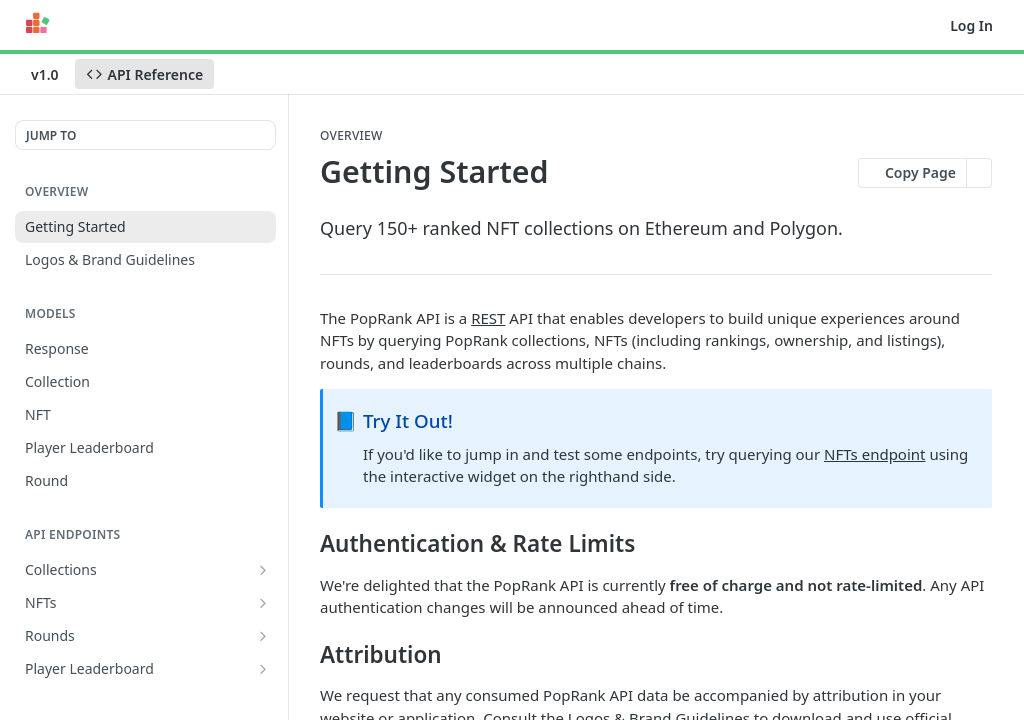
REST (488, 318)
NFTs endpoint (875, 454)
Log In (971, 25)
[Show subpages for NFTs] (263, 603)
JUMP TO (51, 135)
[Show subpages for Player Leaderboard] (263, 669)
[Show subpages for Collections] (263, 570)
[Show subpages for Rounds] (263, 636)
